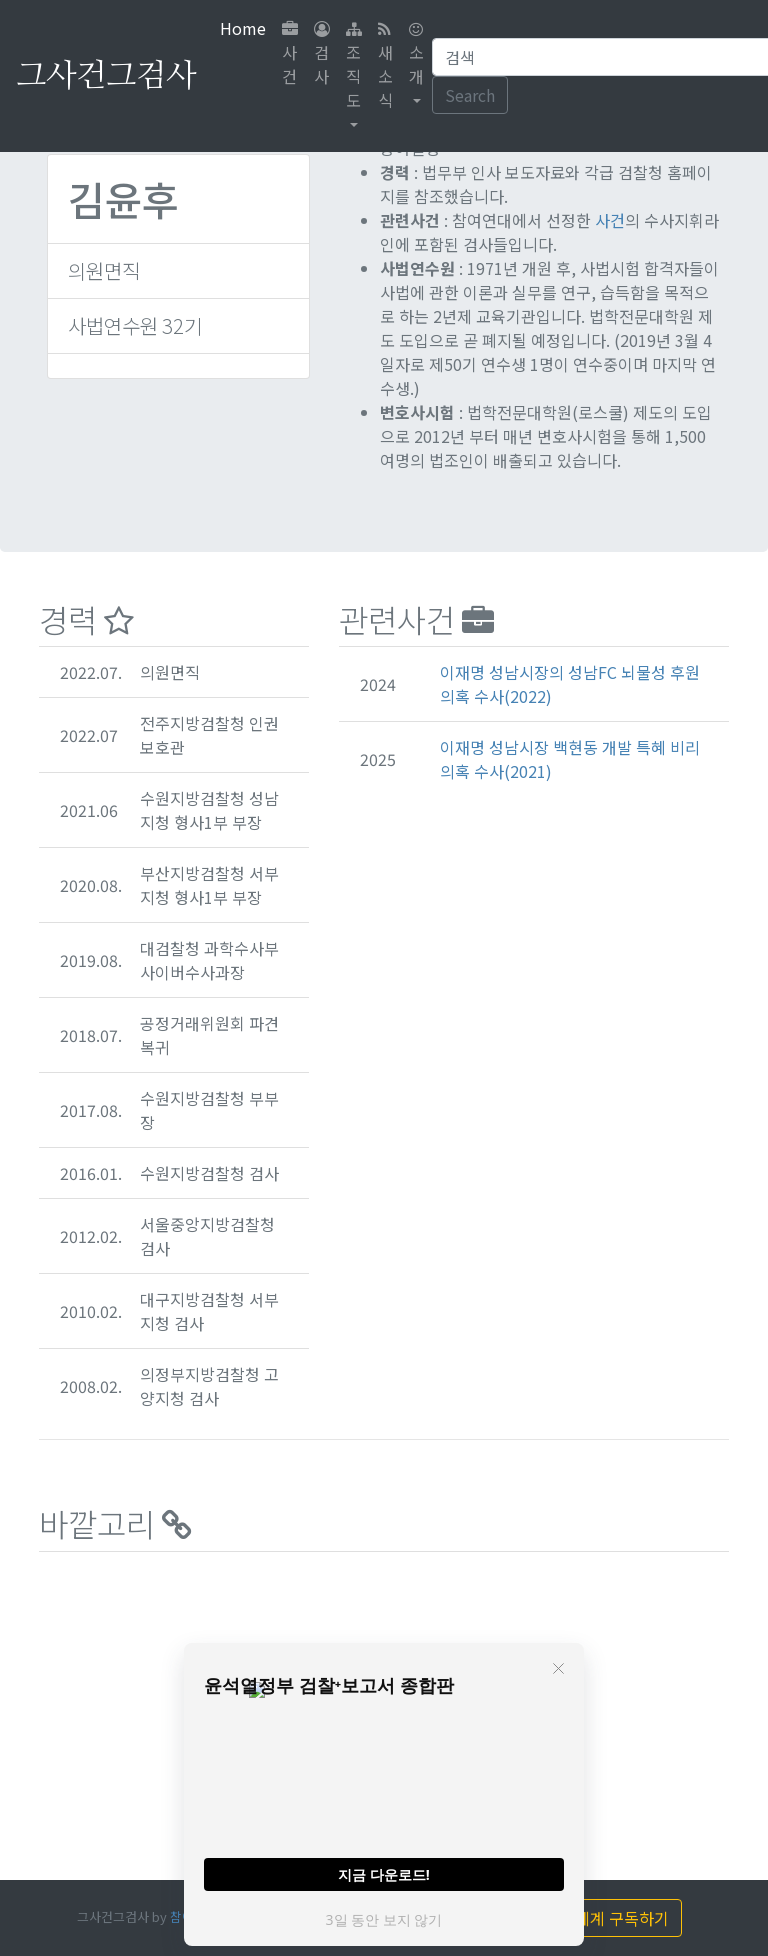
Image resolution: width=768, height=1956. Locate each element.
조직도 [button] (354, 66)
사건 (290, 54)
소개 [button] (416, 54)
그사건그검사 (106, 76)
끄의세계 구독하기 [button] (597, 1918)
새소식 (385, 66)
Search (470, 95)
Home (247, 27)
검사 (322, 54)
